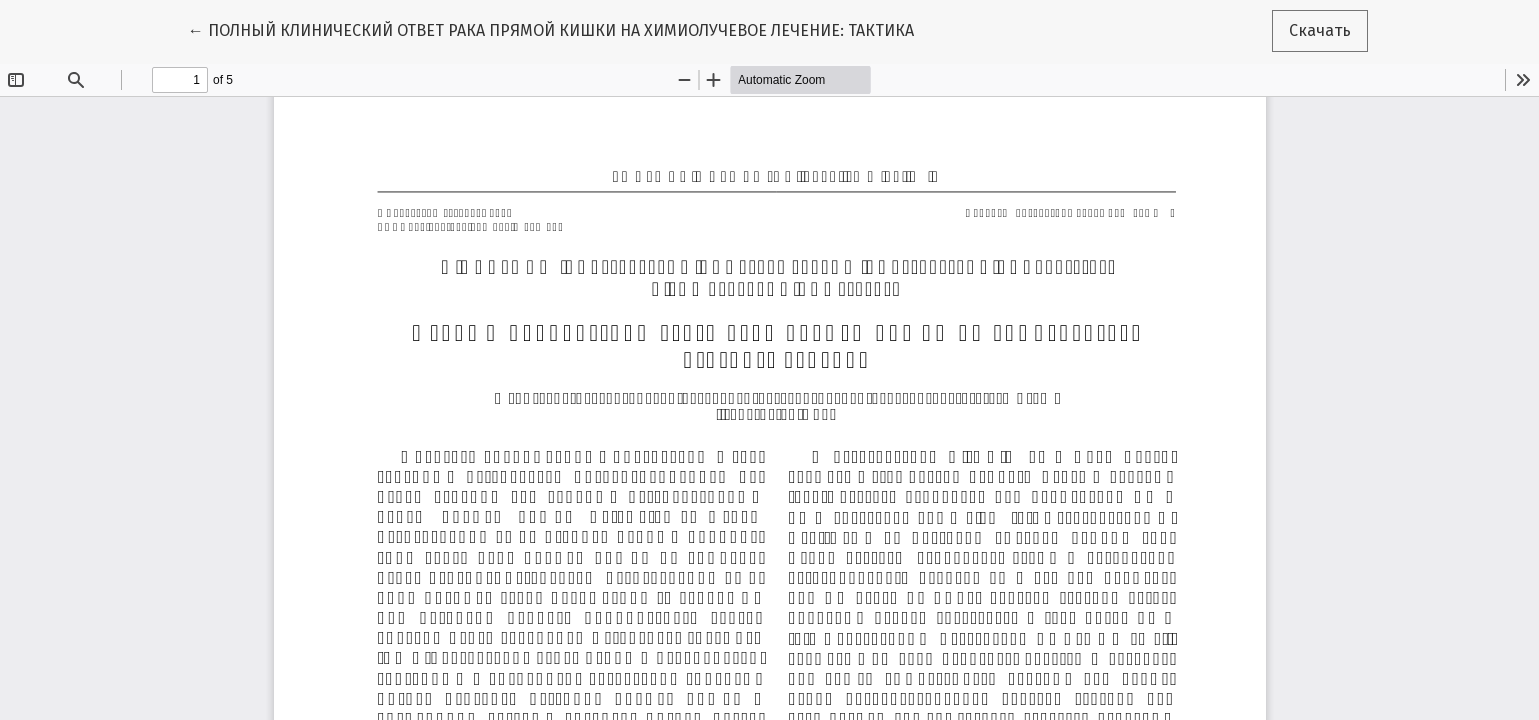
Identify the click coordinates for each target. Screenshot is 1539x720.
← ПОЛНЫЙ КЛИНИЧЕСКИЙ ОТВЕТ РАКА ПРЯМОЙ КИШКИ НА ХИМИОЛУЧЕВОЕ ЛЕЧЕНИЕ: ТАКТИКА (551, 29)
